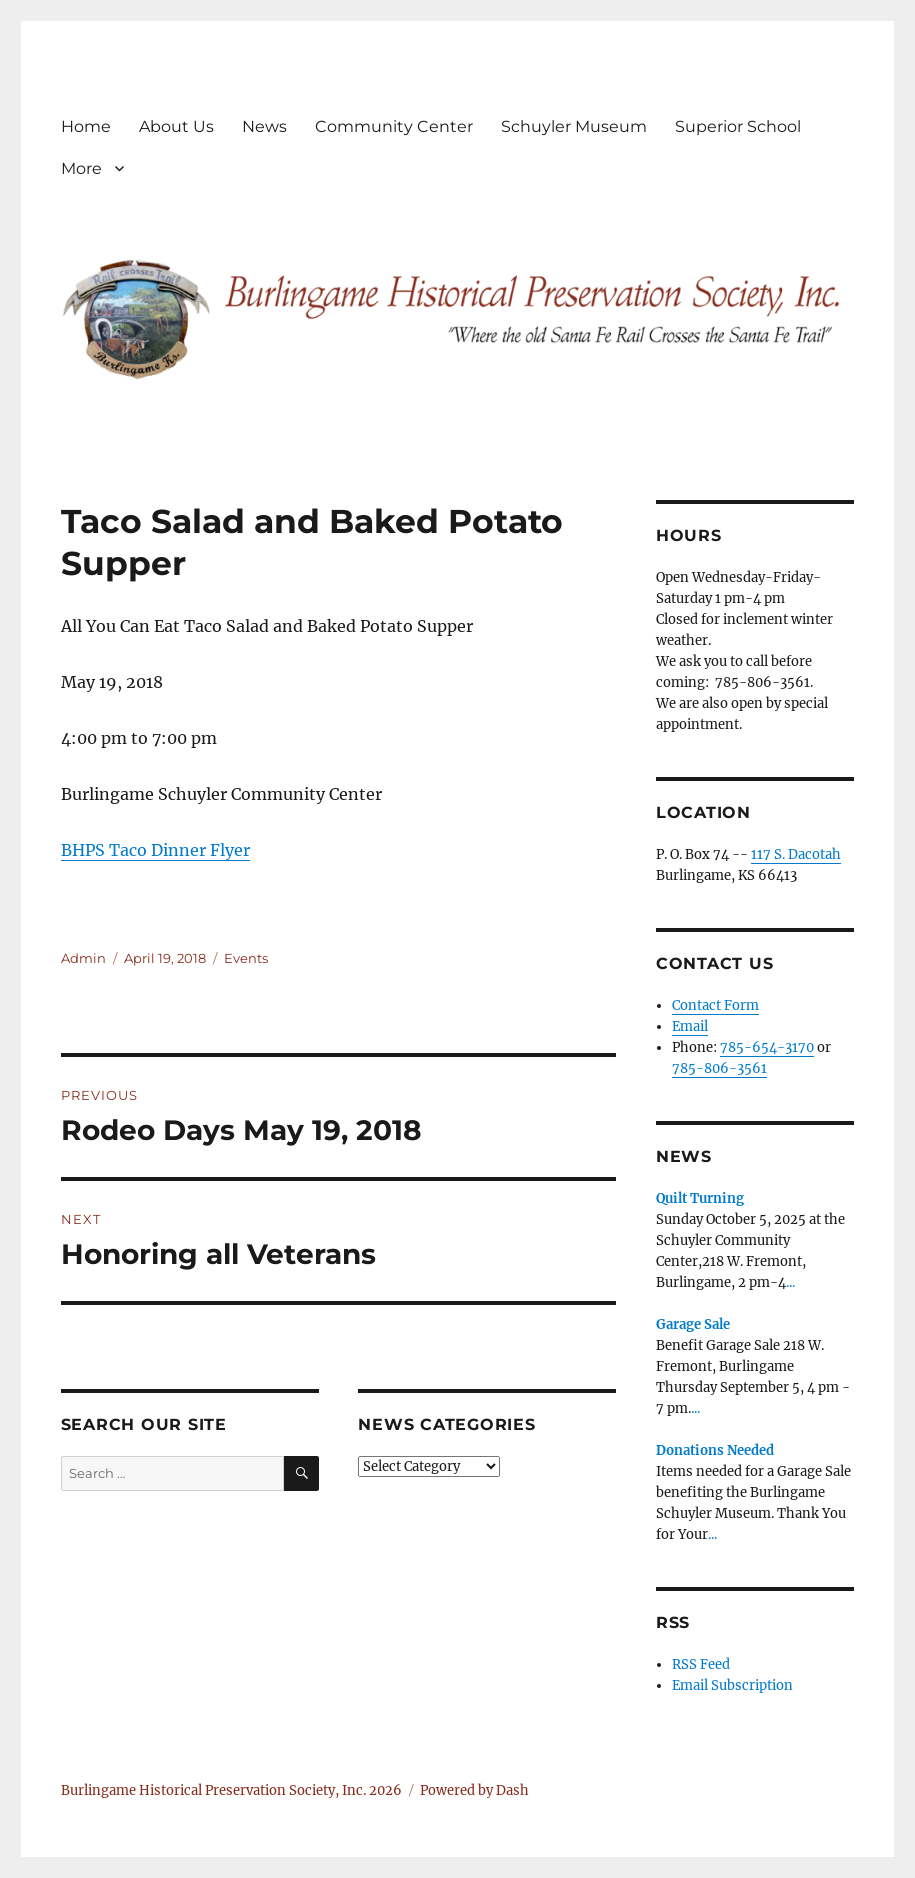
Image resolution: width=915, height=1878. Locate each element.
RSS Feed (701, 1664)
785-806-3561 (719, 1068)
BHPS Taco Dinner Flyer (155, 850)
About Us (176, 126)
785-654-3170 (767, 1047)
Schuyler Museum (574, 126)
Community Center (394, 126)
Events (246, 958)
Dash (512, 1790)
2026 (385, 1790)
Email (690, 1026)
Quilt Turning (700, 1198)
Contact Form (715, 1005)
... (790, 1282)
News (264, 126)
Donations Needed (715, 1450)
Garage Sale (693, 1324)
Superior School (738, 126)
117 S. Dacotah (796, 854)
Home (86, 126)
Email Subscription (732, 1685)
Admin (83, 958)
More (81, 168)
